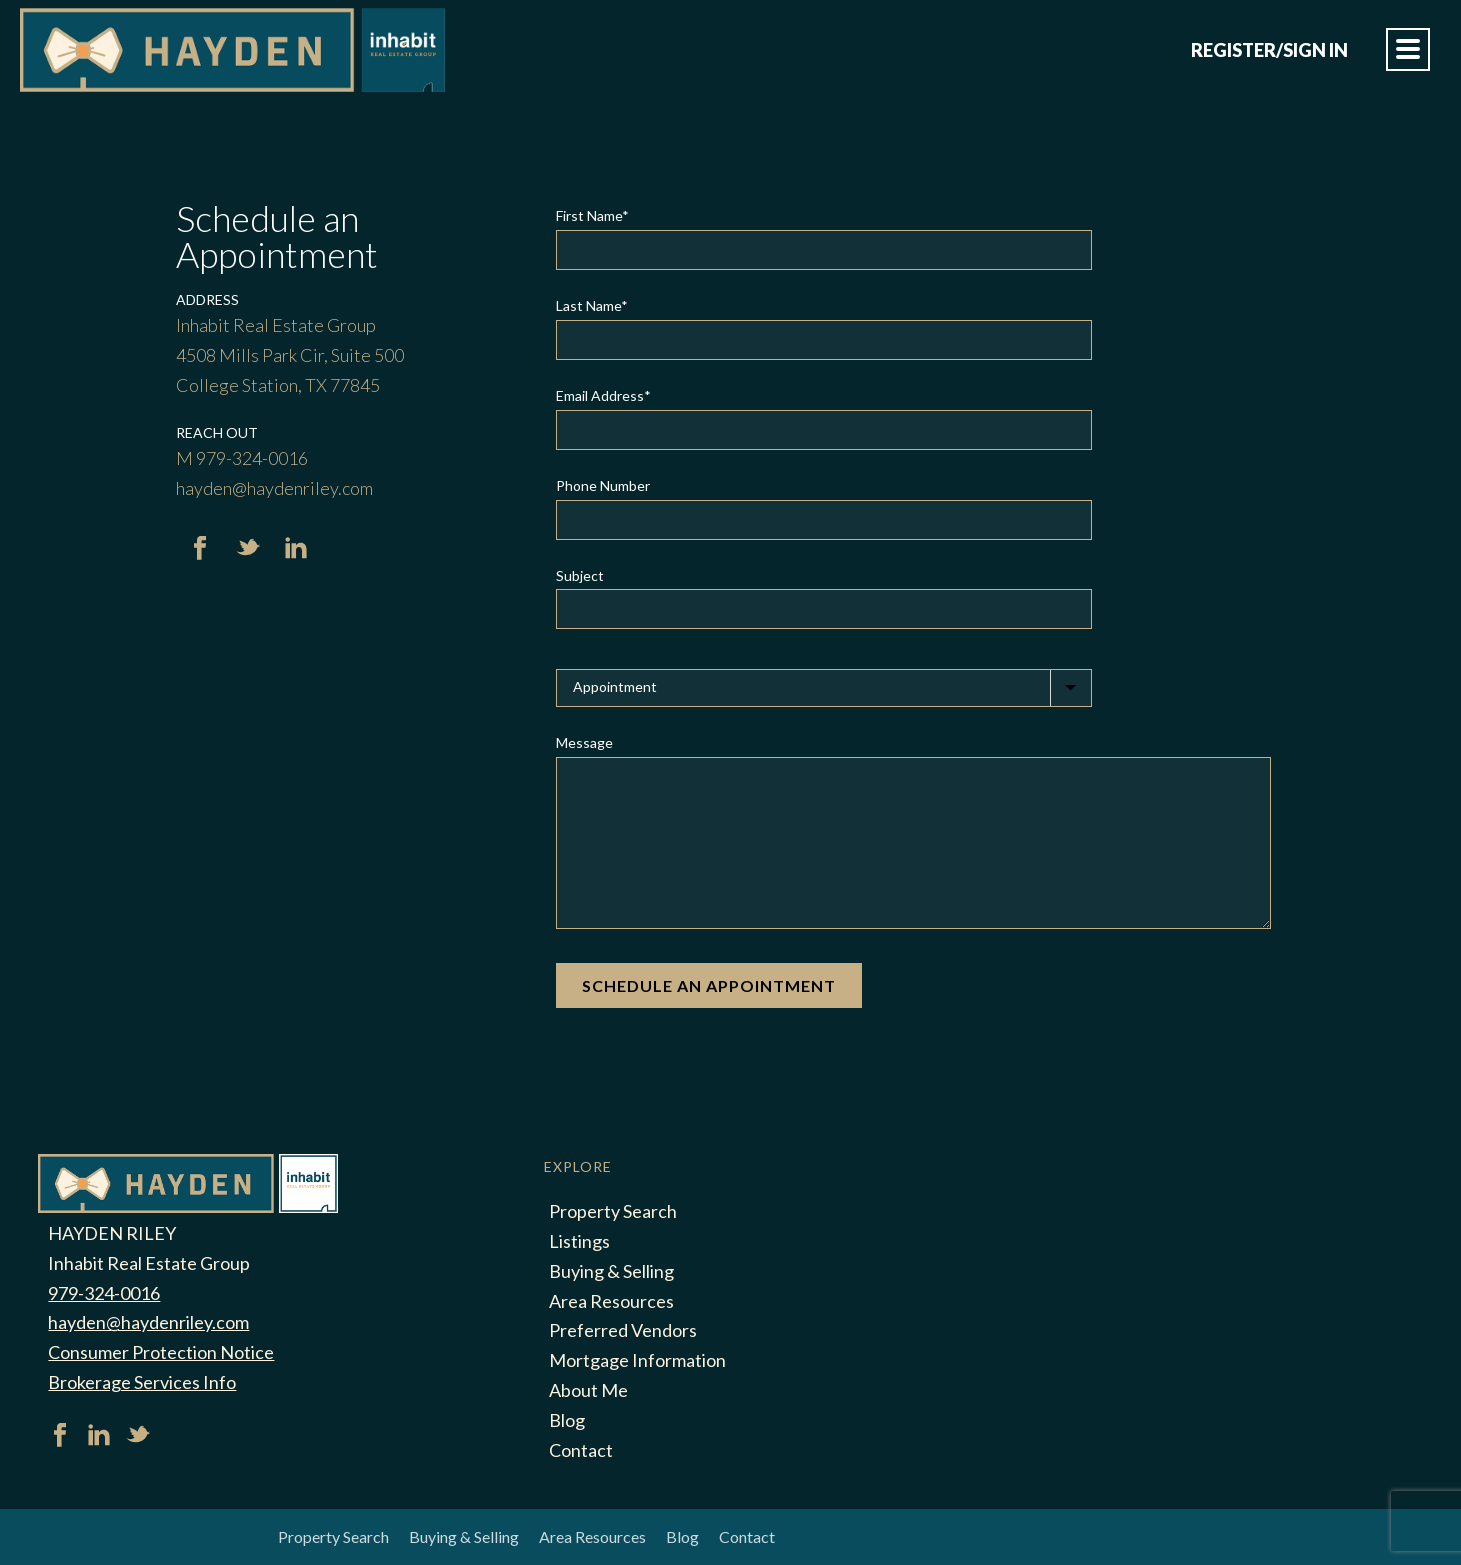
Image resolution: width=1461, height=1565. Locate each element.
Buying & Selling (611, 1271)
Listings (579, 1241)
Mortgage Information (637, 1360)
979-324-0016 (104, 1293)
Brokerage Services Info (142, 1382)
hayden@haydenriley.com (148, 1322)
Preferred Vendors (623, 1330)
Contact (581, 1450)
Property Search (613, 1211)
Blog (567, 1420)
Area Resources (611, 1301)
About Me (588, 1390)
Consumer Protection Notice (161, 1352)
